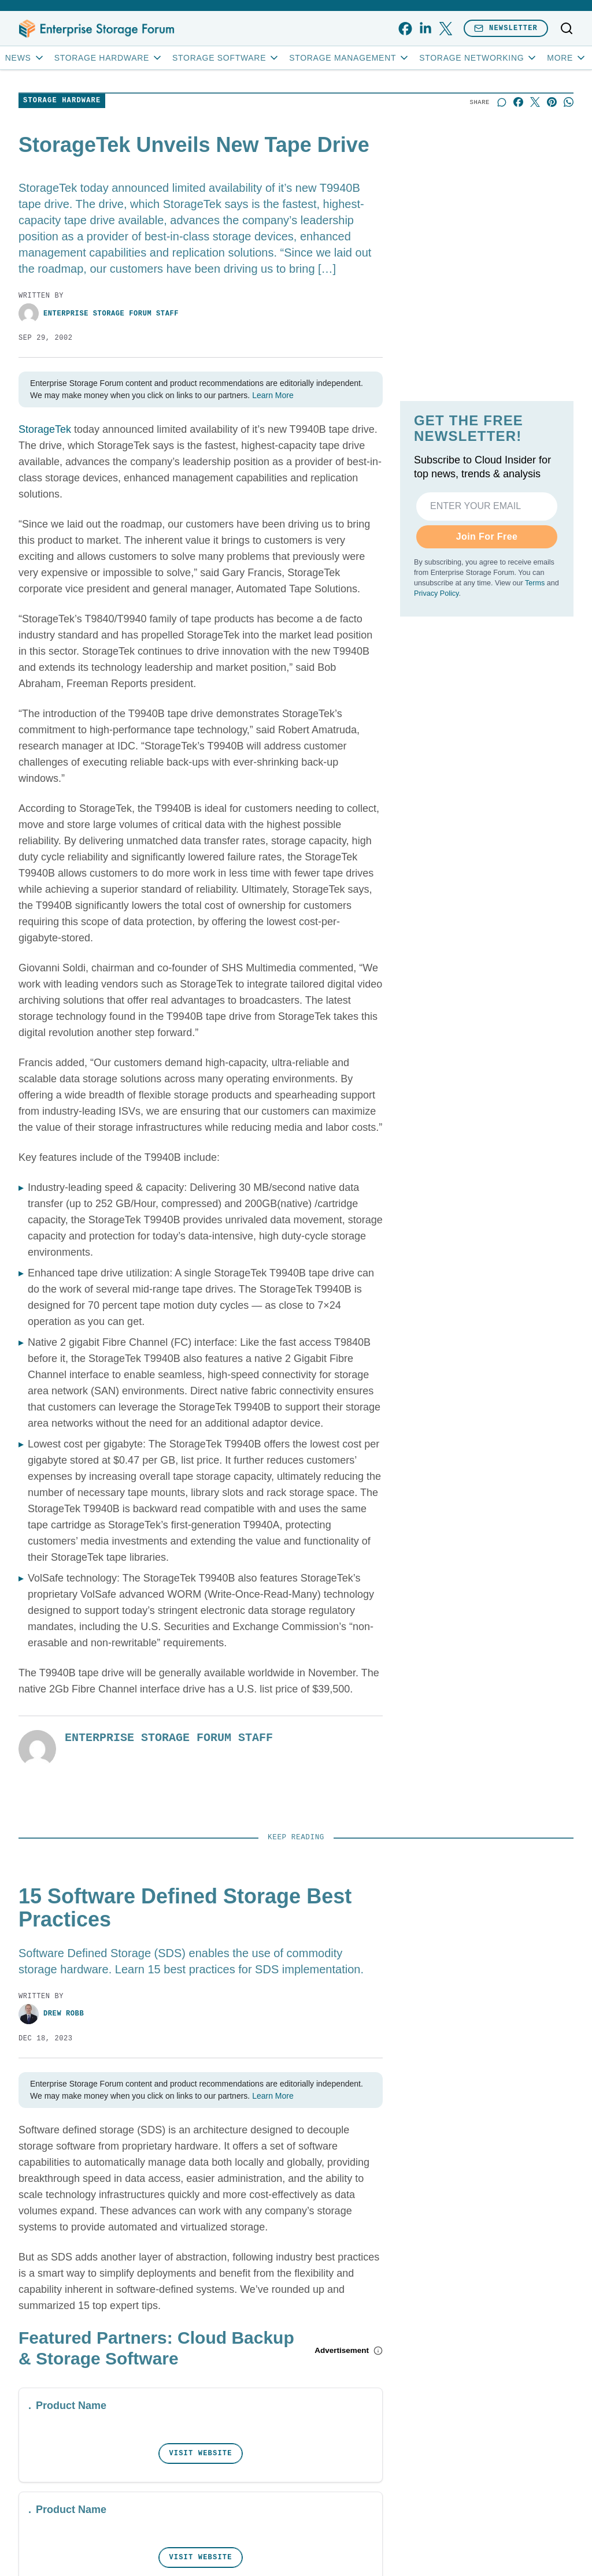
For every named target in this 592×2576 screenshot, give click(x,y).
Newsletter (506, 28)
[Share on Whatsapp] (569, 102)
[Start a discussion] (501, 102)
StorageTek (44, 429)
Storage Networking (478, 58)
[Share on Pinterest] (552, 102)
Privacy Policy (436, 593)
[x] (445, 28)
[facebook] (405, 28)
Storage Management (349, 58)
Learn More (273, 395)
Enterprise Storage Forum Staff (98, 313)
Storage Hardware (108, 58)
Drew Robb (51, 2014)
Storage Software (226, 58)
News (25, 58)
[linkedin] (425, 28)
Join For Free (487, 536)
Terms (535, 583)
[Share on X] (535, 102)
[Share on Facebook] (518, 102)
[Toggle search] (567, 28)
